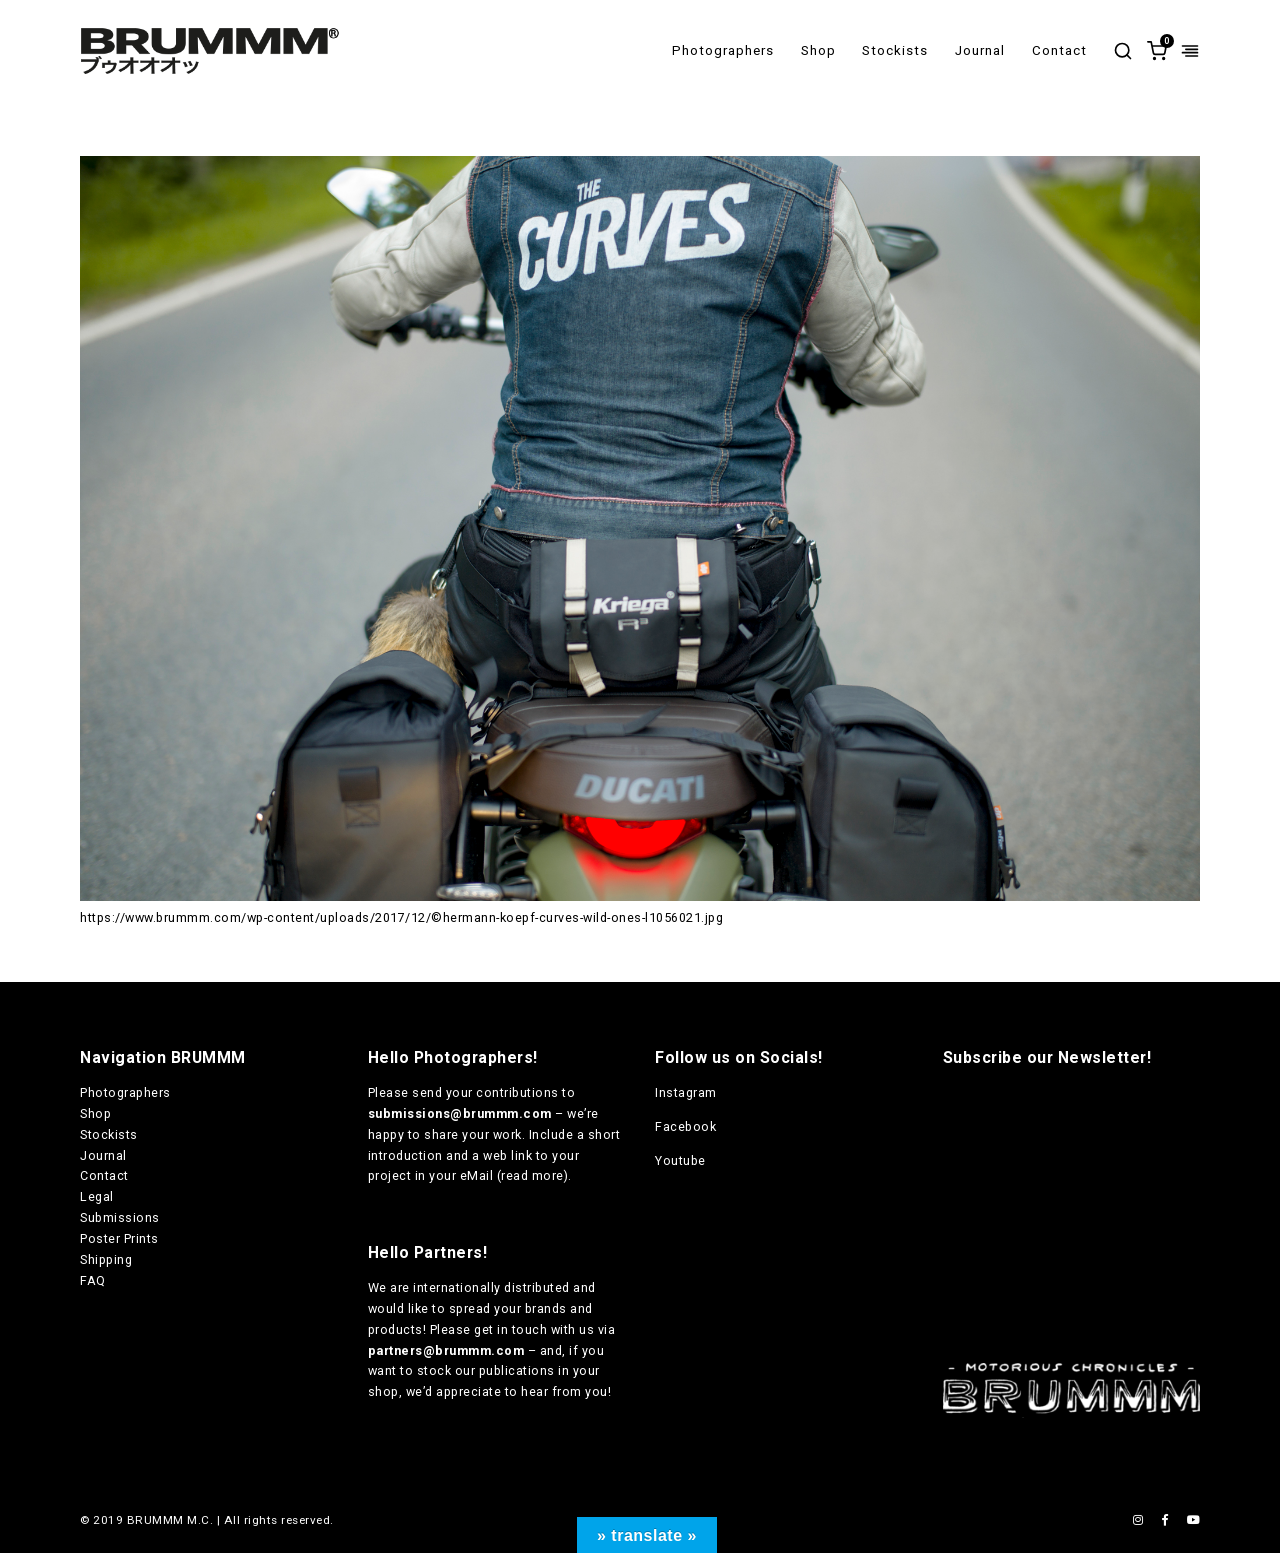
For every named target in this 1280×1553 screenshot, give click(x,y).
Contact (1059, 50)
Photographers (723, 50)
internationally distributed (491, 1287)
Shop (818, 50)
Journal (980, 50)
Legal (97, 1196)
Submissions (120, 1217)
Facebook (685, 1126)
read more (532, 1175)
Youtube (680, 1160)
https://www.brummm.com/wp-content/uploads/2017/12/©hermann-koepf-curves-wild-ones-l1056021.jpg (401, 917)
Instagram (686, 1092)
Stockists (895, 50)
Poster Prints (119, 1238)
